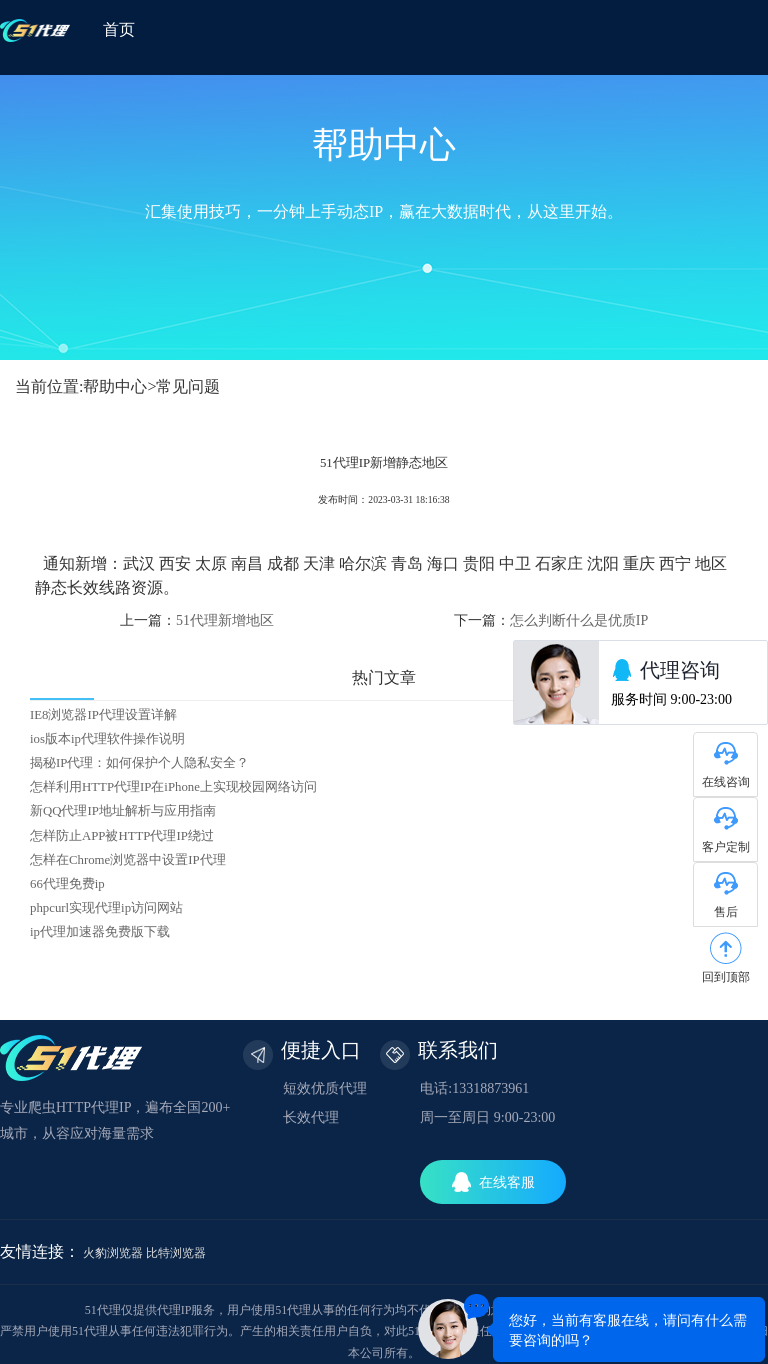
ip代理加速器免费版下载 (100, 932)
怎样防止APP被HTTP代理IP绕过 (122, 836)
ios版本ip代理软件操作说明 (107, 739)
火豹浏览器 (113, 1253)
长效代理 (311, 1117)
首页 (119, 29)
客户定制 (726, 847)
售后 (726, 912)
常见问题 (188, 386)
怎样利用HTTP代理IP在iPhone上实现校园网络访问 (173, 787)
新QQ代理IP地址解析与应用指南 (123, 811)
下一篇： (551, 620)
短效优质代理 (325, 1088)
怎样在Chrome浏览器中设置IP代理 (128, 860)
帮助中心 (115, 386)
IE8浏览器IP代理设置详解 (103, 715)
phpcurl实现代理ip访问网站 (106, 908)
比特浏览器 (176, 1253)
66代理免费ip (67, 884)
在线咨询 (726, 782)
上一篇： (197, 620)
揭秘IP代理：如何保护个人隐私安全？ (139, 763)
